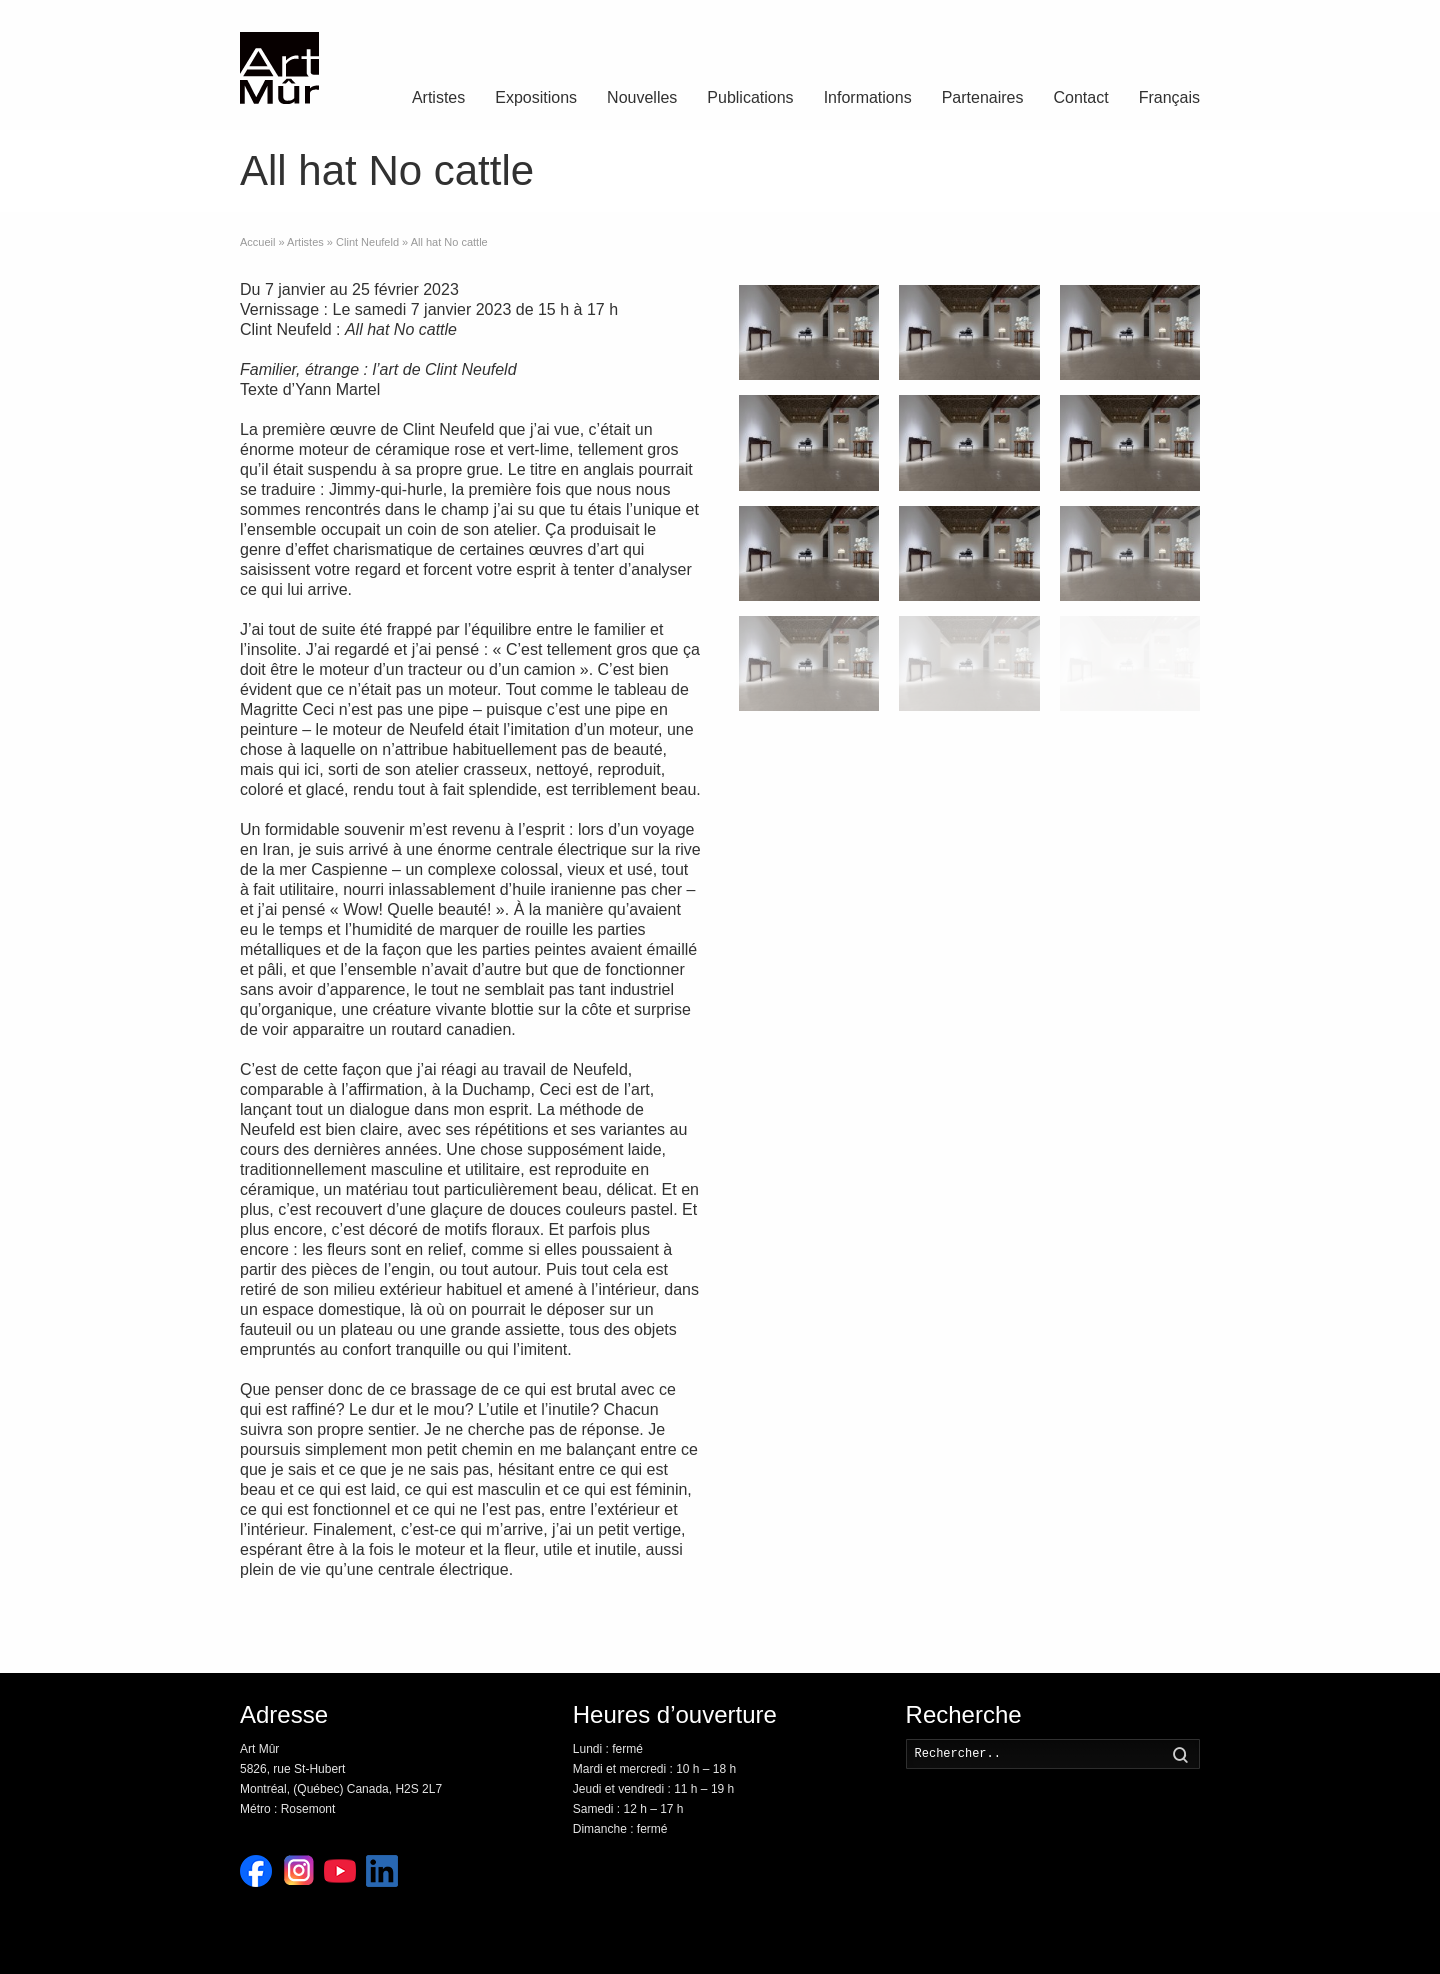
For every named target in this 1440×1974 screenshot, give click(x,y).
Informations (868, 97)
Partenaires (983, 97)
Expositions (536, 97)
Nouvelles (642, 97)
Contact (1081, 97)
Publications (750, 97)
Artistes (438, 97)
